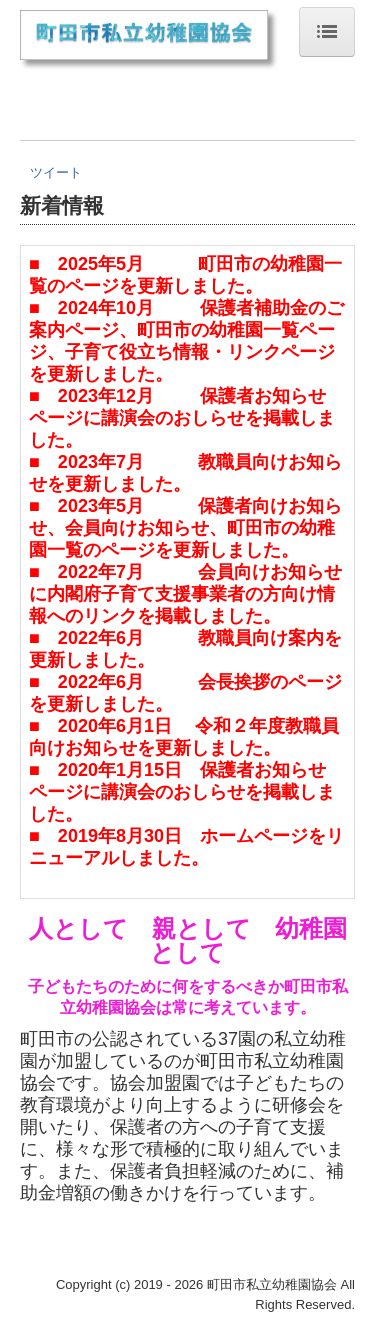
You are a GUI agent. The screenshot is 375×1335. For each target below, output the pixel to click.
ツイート (56, 172)
